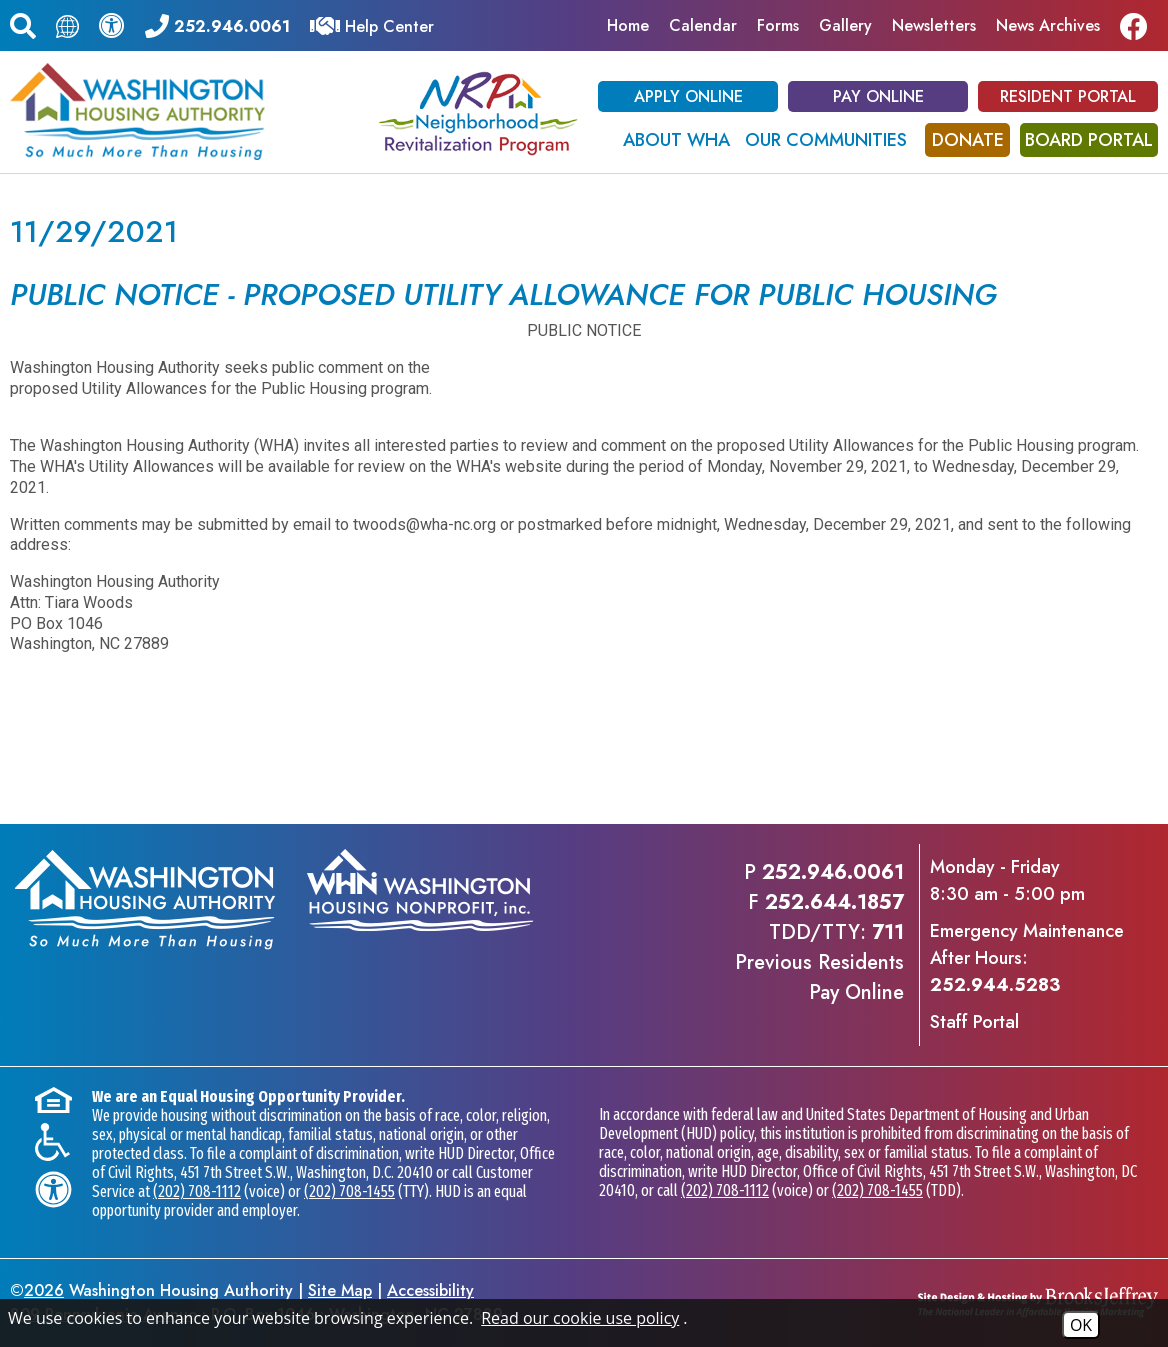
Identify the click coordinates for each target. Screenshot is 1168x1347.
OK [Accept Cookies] (1081, 1325)
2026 (44, 1290)
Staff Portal (974, 1022)
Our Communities (826, 140)
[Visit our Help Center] (372, 24)
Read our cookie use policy (580, 1318)
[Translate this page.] (67, 25)
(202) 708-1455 (349, 1191)
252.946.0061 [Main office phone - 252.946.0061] (833, 872)
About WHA (676, 140)
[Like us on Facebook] (1139, 25)
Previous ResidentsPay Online (819, 977)
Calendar (703, 25)
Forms (778, 25)
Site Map (340, 1290)
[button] (23, 23)
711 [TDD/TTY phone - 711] (888, 932)
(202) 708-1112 (197, 1191)
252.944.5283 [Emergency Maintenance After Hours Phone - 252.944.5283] (995, 985)
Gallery (845, 25)
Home (628, 25)
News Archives (1048, 25)
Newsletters (934, 25)
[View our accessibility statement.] (112, 25)
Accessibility (430, 1290)
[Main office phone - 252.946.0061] (217, 24)
